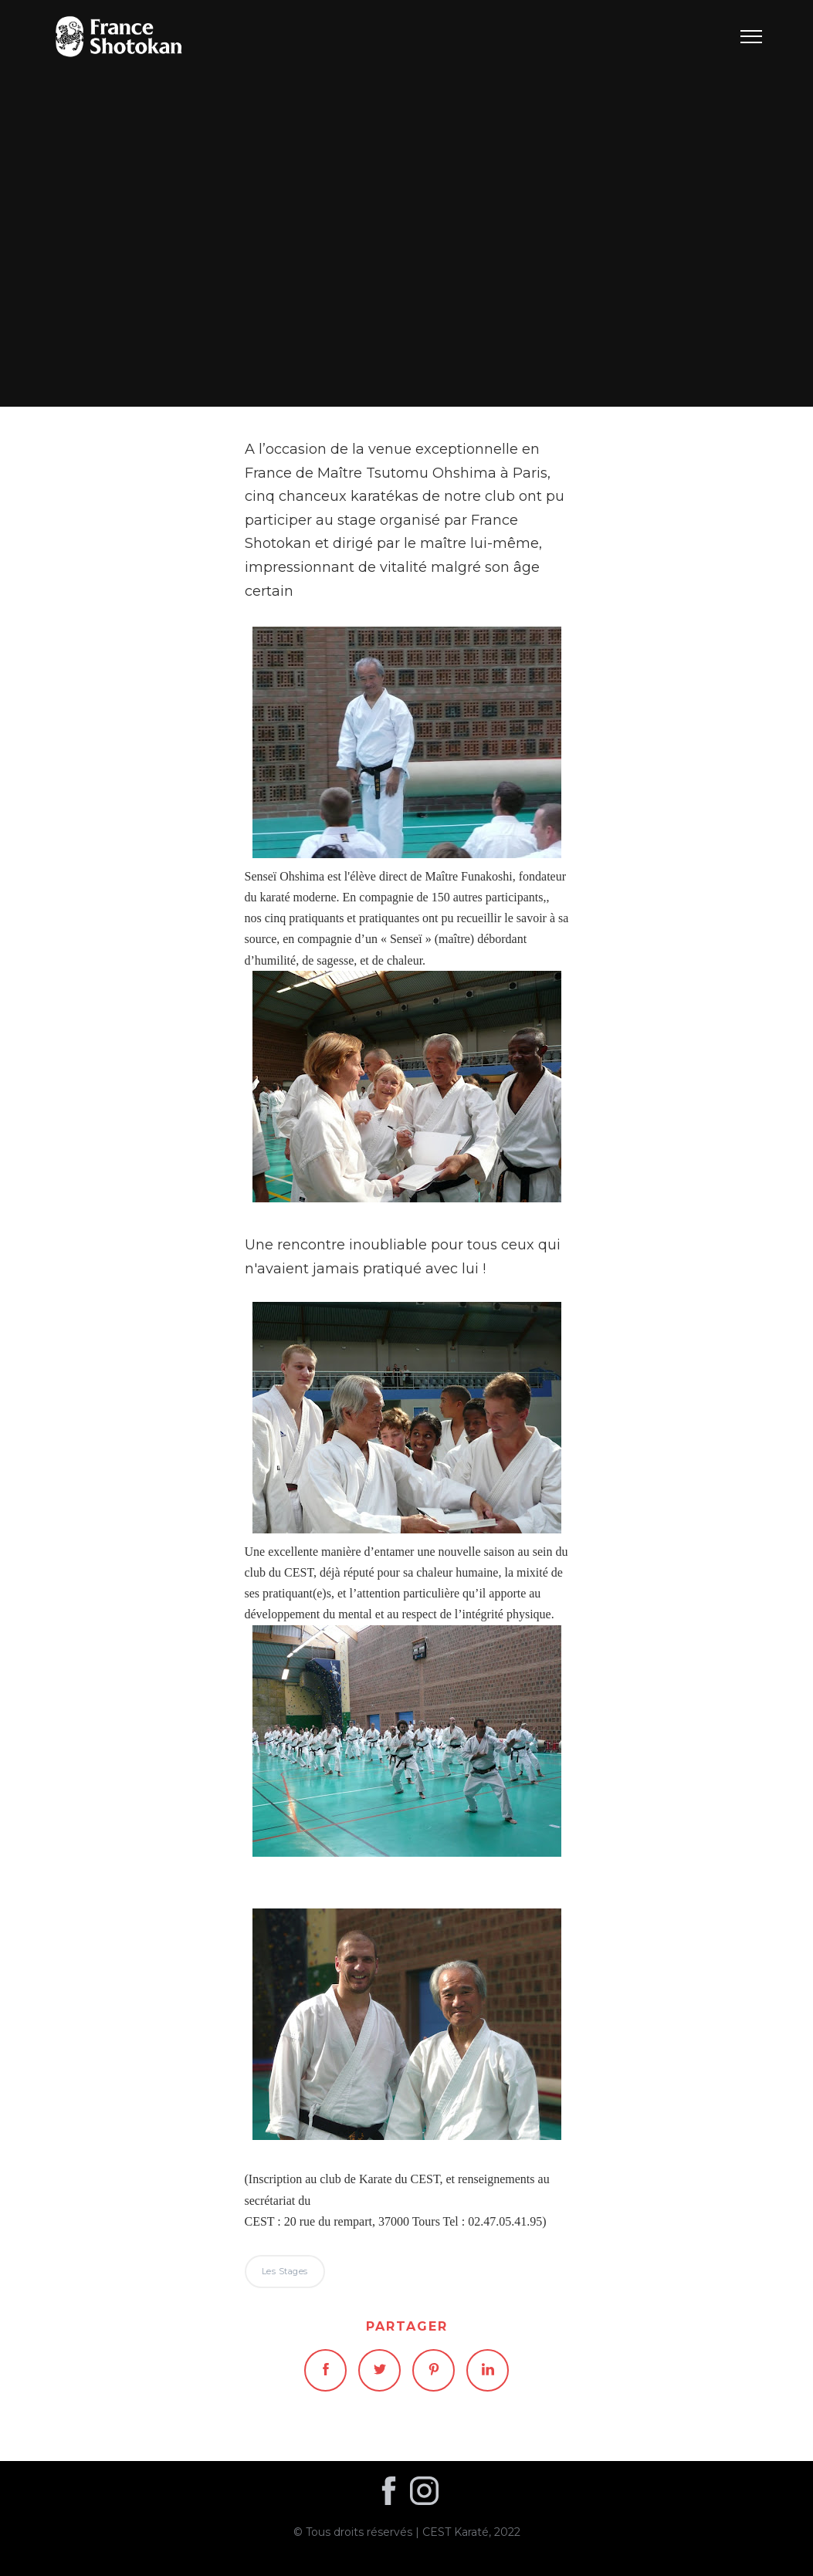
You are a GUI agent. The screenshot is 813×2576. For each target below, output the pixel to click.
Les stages (406, 202)
